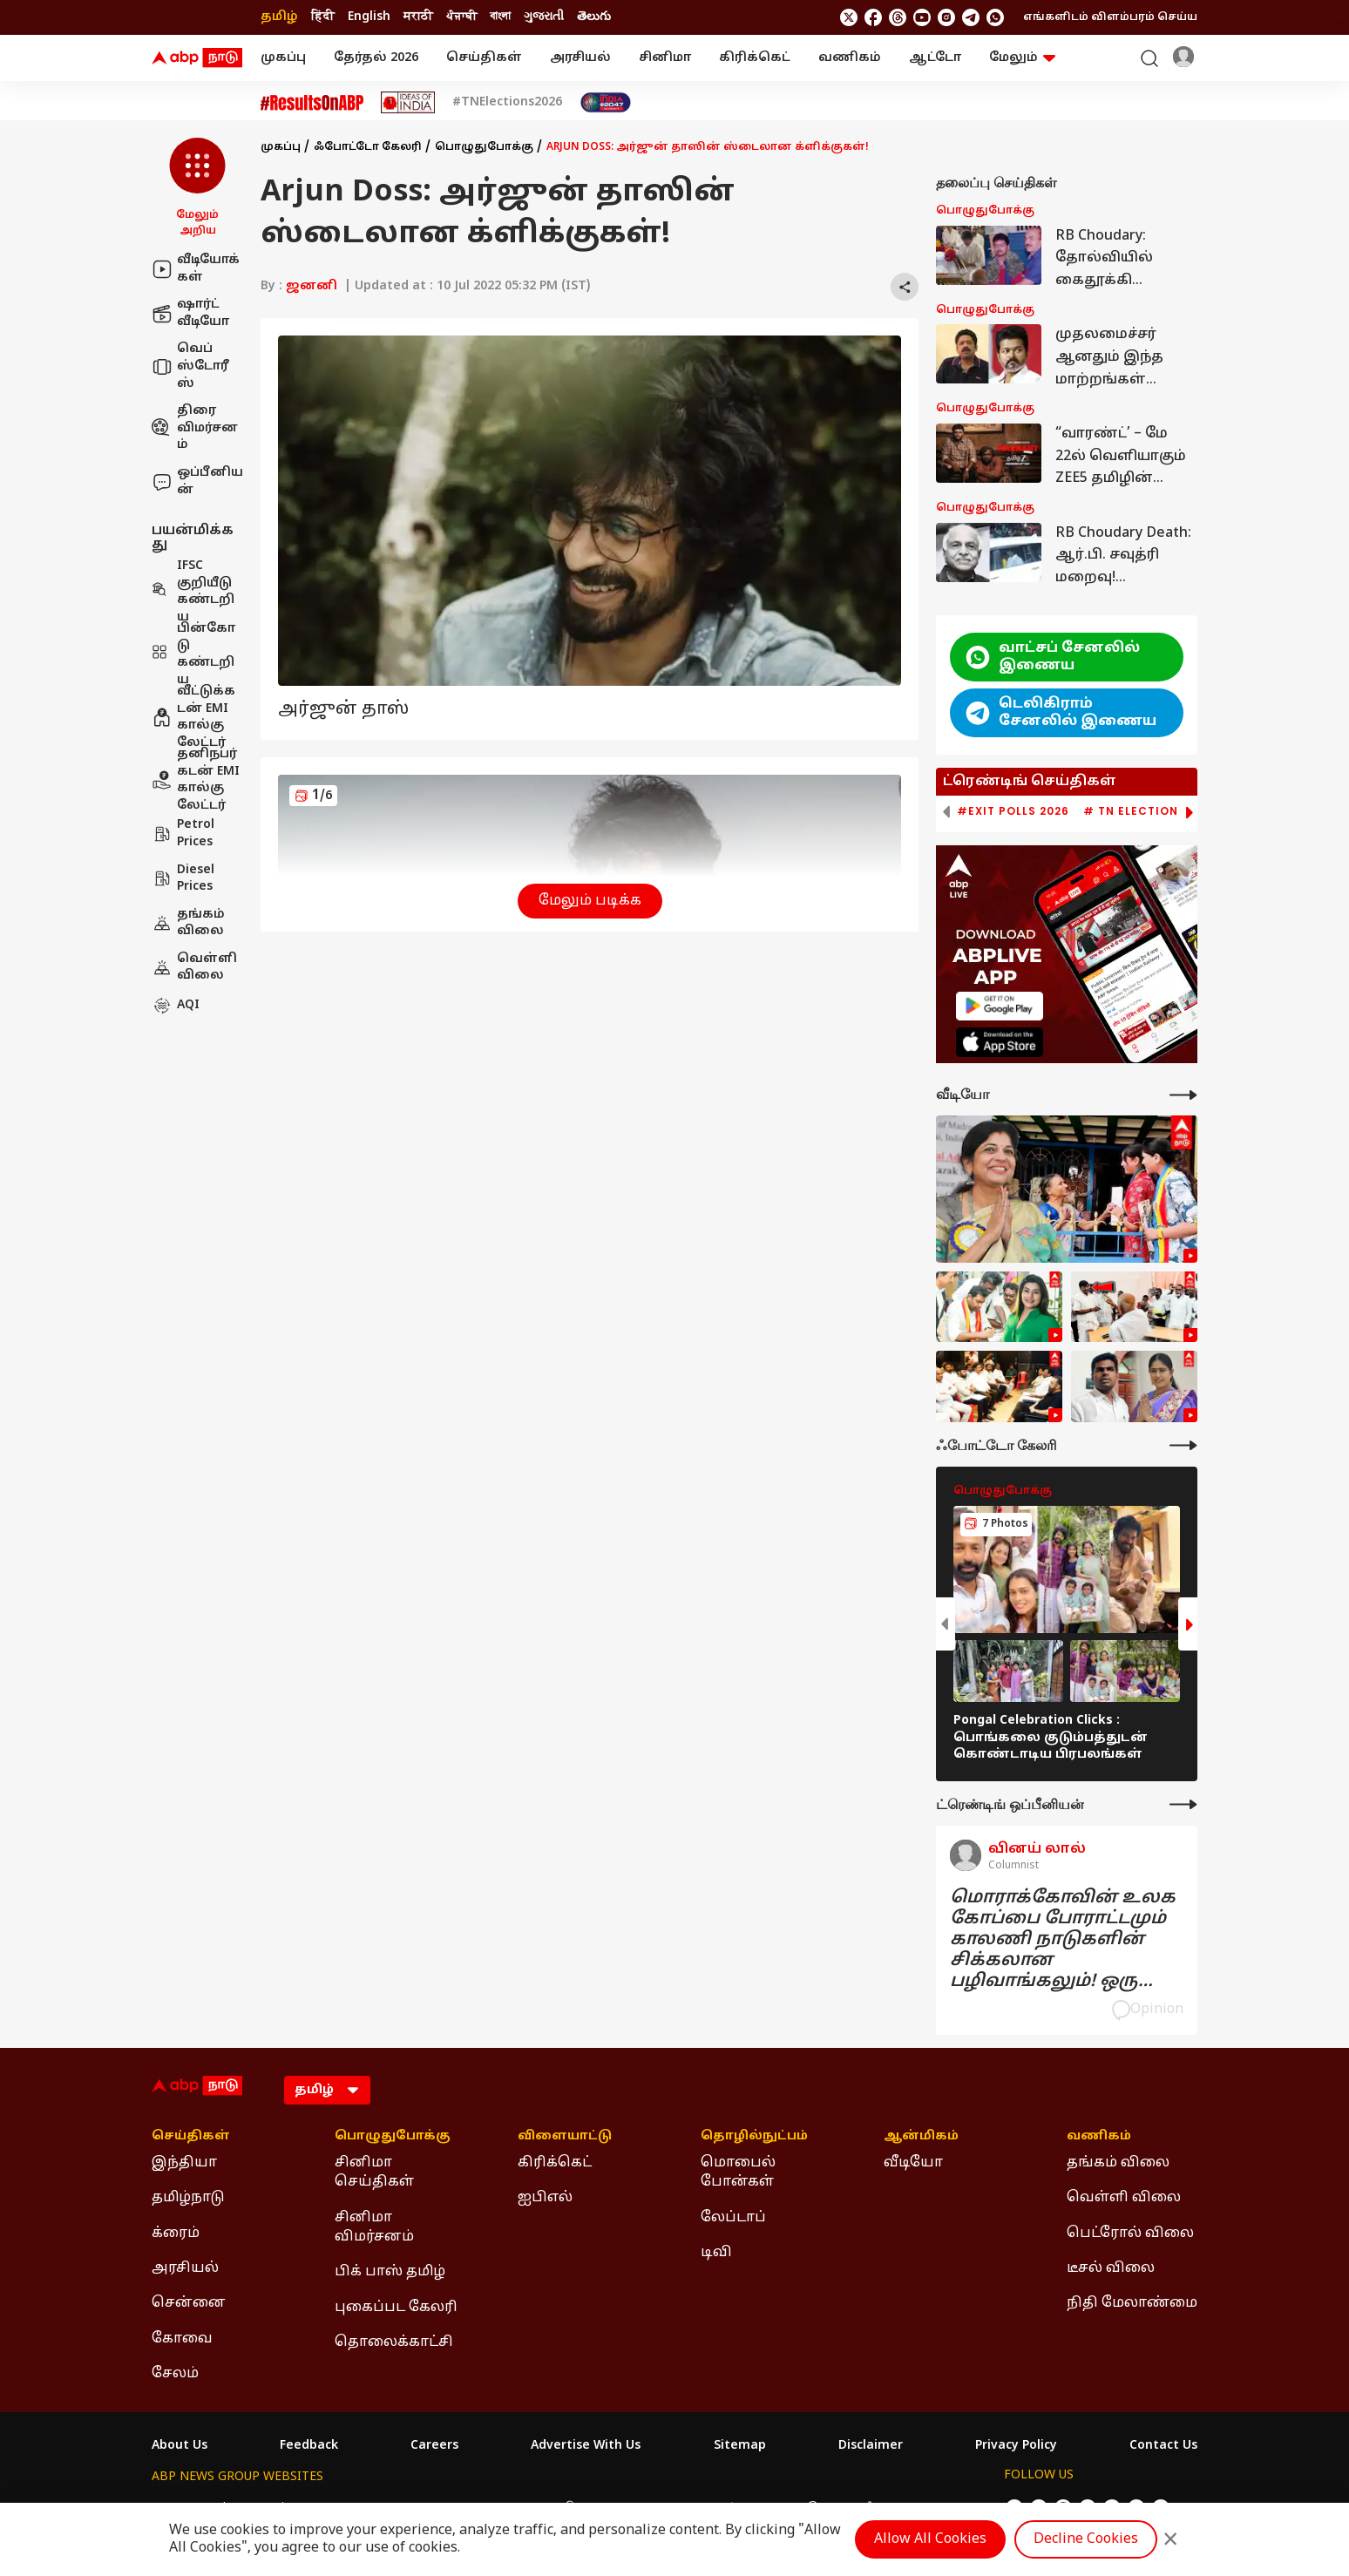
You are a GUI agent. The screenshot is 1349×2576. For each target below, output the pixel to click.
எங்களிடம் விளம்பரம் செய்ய (1110, 17)
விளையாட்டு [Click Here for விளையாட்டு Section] (565, 2137)
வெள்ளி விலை (194, 968)
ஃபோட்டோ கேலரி (368, 147)
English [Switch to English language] (369, 17)
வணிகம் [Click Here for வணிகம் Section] (1099, 2137)
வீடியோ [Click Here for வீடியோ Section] (913, 2163)
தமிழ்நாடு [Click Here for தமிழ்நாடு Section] (188, 2198)
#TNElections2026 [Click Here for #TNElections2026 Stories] (507, 103)
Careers (434, 2446)
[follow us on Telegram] (970, 17)
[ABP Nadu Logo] (197, 58)
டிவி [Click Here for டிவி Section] (716, 2252)
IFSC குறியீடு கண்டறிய (193, 592)
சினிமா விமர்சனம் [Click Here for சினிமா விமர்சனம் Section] (374, 2227)
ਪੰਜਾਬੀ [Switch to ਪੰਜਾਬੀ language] (461, 17)
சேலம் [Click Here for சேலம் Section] (175, 2374)
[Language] (327, 2090)
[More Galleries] (1183, 1445)
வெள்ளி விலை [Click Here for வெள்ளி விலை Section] (1124, 2198)
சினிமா (665, 58)
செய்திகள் (484, 58)
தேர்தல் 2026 (376, 58)
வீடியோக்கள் (196, 269)
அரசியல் (580, 58)
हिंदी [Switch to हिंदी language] (323, 17)
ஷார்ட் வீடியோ (190, 313)
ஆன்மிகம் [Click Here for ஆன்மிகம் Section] (921, 2137)
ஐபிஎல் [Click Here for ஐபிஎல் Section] (545, 2198)
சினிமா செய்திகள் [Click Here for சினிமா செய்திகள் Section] (374, 2172)
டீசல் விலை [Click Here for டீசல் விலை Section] (1111, 2268)
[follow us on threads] (897, 17)
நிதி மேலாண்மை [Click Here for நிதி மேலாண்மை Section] (1132, 2303)
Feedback (309, 2446)
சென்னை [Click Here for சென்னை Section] (189, 2303)
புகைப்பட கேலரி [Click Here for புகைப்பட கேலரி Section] (396, 2307)
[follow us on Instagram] (946, 17)
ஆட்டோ (935, 58)
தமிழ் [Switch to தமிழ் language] (279, 17)
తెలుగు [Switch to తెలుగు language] (594, 17)
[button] (197, 188)
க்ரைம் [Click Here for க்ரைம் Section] (176, 2233)
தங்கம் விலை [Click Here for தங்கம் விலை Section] (1118, 2163)
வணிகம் (849, 58)
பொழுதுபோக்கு (484, 147)
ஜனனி (311, 286)
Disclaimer (870, 2446)
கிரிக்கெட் (754, 58)
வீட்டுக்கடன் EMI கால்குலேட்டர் (193, 717)
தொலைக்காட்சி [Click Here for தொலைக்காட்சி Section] (394, 2342)
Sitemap (740, 2446)
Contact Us (1163, 2446)
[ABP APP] (999, 1006)
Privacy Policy (1016, 2446)
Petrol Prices (183, 833)
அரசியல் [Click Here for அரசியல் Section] (185, 2268)
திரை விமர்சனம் (195, 427)
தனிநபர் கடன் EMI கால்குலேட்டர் (196, 780)
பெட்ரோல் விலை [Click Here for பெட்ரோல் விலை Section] (1130, 2233)
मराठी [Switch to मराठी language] (418, 17)
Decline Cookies (1086, 2539)
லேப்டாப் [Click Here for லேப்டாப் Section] (733, 2218)
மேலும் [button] (1022, 58)
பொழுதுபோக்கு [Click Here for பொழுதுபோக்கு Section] (393, 2137)
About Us (179, 2446)
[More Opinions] (1183, 1804)
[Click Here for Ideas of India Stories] (408, 102)
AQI (176, 1005)
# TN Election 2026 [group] (1147, 811)
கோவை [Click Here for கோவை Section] (182, 2339)
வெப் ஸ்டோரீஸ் (190, 366)
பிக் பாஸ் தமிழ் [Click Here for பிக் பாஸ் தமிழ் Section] (390, 2272)
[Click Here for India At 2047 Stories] (606, 102)
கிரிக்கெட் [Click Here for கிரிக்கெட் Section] (555, 2163)
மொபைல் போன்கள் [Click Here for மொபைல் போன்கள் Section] (738, 2172)
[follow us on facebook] (873, 17)
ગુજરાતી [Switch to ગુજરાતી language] (544, 17)
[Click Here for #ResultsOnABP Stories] (312, 103)
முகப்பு (283, 58)
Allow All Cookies (930, 2539)
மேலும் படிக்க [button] (590, 901)
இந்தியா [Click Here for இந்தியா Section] (184, 2163)
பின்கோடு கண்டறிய (193, 654)
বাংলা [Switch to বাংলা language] (500, 17)
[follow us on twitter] (848, 17)
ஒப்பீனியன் (197, 481)
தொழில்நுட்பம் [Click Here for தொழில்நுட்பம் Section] (754, 2137)
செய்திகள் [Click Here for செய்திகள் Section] (191, 2137)
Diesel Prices (183, 879)
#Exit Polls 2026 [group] (1013, 811)
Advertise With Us (586, 2446)
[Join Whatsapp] (995, 17)
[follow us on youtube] (922, 17)
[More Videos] (1183, 1095)
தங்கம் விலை (188, 923)
